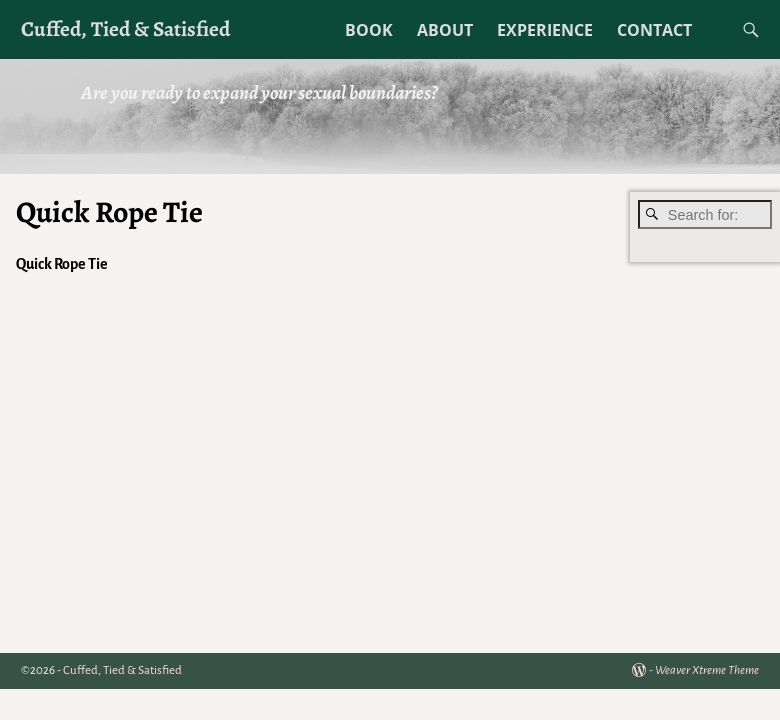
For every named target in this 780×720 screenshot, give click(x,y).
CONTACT (654, 30)
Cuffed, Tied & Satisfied (125, 28)
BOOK (369, 30)
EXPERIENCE (545, 30)
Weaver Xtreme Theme (707, 670)
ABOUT (445, 30)
